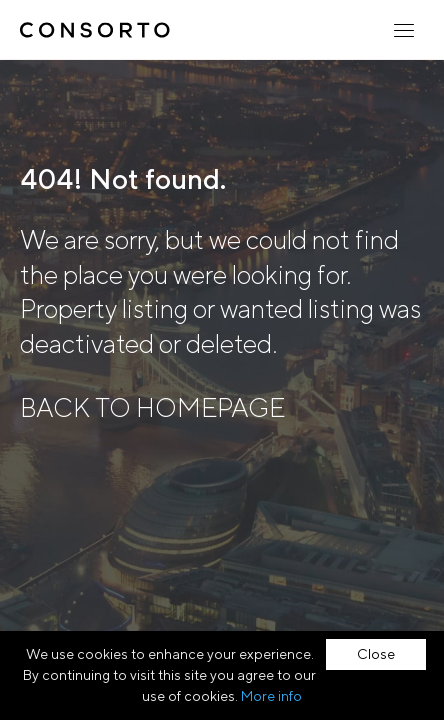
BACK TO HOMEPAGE (152, 407)
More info (271, 696)
